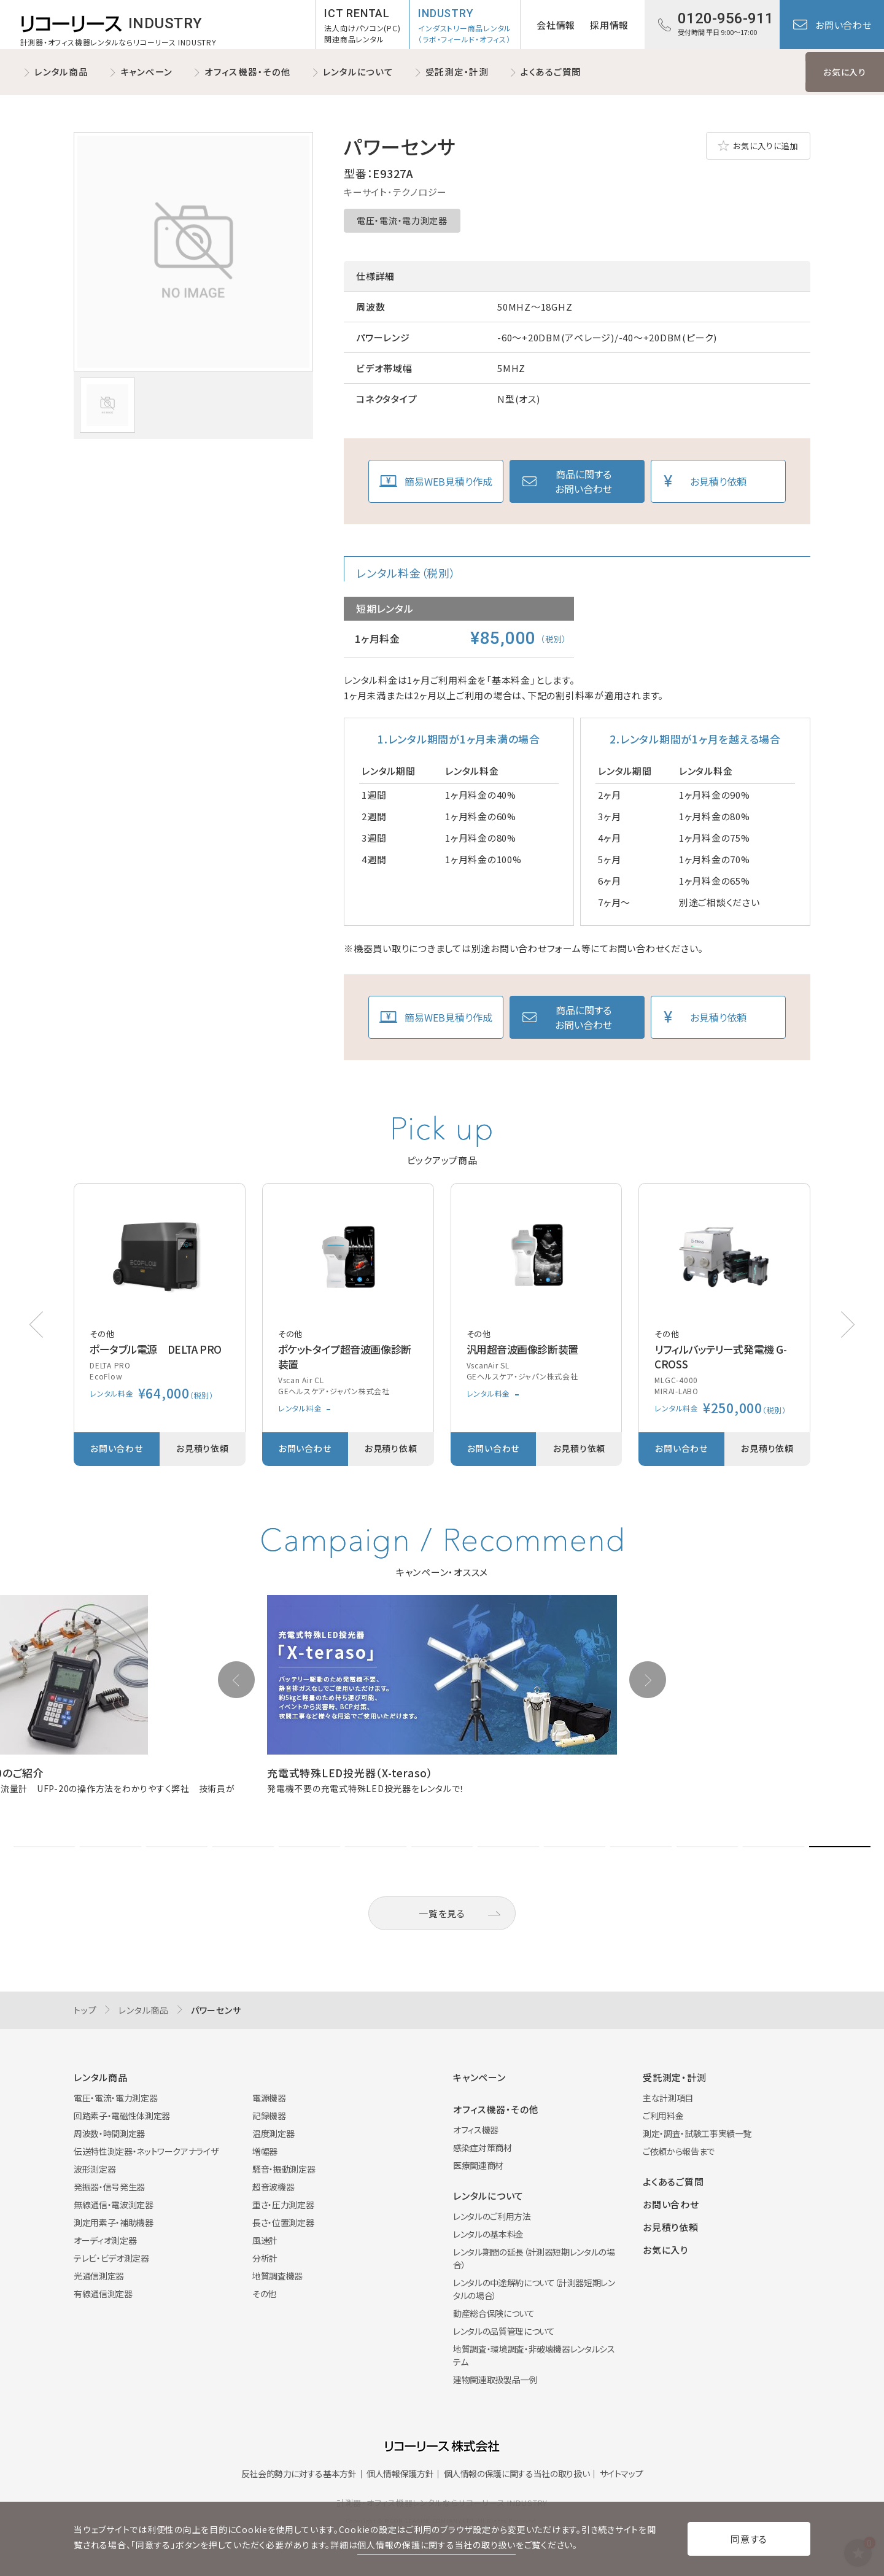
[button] (848, 1324)
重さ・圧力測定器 (283, 2204)
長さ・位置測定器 (283, 2222)
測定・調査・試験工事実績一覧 (697, 2133)
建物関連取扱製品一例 (495, 2379)
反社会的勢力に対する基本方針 (299, 2473)
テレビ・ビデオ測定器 (111, 2258)
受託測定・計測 (457, 71)
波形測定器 (94, 2169)
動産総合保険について (494, 2313)
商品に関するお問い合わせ (583, 481)
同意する (749, 2538)
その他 (264, 2293)
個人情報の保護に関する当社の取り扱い (517, 2473)
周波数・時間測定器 (109, 2133)
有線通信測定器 (103, 2293)
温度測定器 (273, 2133)
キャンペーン (146, 71)
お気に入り (844, 72)
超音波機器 (273, 2187)
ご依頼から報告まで (679, 2151)
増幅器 (264, 2151)
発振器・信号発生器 (109, 2187)
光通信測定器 (99, 2276)
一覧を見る (442, 1913)
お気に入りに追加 (765, 146)
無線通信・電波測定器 (113, 2204)
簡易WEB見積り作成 (448, 481)
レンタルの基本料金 (488, 2234)
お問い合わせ (843, 24)
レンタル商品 (61, 71)
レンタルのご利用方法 (492, 2216)
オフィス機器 (475, 2130)
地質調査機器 (277, 2276)
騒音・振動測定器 (283, 2169)
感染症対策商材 (482, 2147)
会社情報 (556, 24)
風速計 (264, 2240)
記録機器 (269, 2115)
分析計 (264, 2258)
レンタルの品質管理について (503, 2331)
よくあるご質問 (551, 71)
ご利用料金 (663, 2115)
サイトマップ (621, 2473)
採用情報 (609, 24)
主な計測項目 (668, 2098)
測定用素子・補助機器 (113, 2222)
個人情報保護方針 (399, 2473)
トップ (85, 2010)
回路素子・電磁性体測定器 (122, 2115)
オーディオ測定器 (105, 2240)
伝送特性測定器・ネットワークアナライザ (146, 2151)
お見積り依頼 (718, 481)
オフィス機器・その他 (247, 71)
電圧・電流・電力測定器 (402, 220)
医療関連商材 (478, 2165)
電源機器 (269, 2098)
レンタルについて (358, 71)
